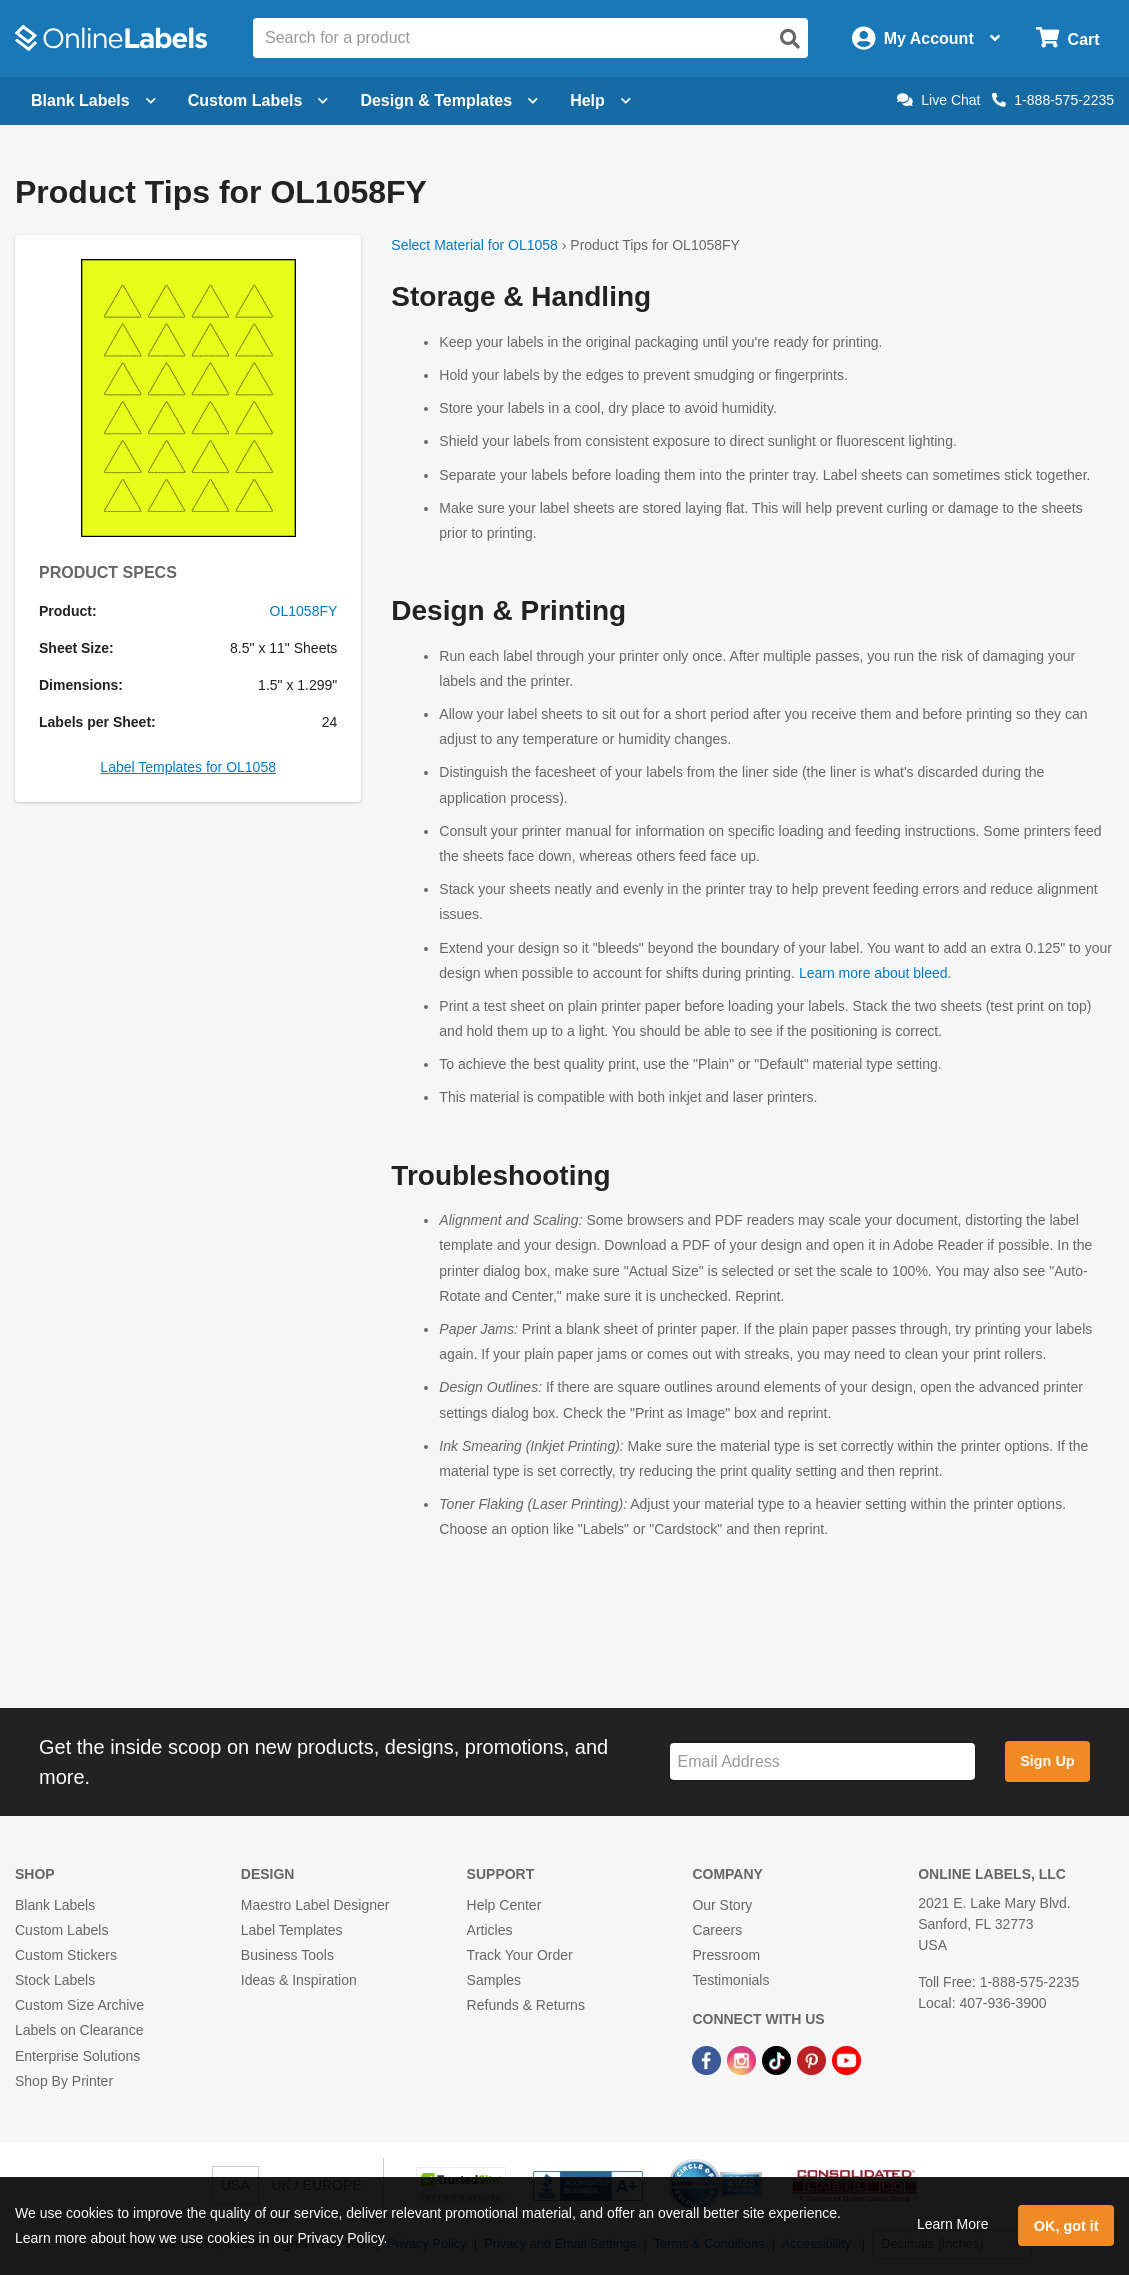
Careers (717, 1930)
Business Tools (287, 1955)
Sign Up (1047, 1761)
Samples (494, 1980)
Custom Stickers (66, 1955)
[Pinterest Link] (813, 2059)
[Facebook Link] (708, 2059)
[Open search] (790, 39)
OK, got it (1066, 2226)
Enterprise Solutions (77, 2056)
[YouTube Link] (846, 2059)
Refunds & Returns (526, 2005)
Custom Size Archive (79, 2005)
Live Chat (938, 100)
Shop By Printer (64, 2081)
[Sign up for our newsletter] (822, 1761)
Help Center (504, 1905)
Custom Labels (61, 1930)
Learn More (953, 2224)
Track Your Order (520, 1955)
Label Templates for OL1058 (188, 767)
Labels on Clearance (79, 2030)
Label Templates (292, 1930)
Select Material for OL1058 (474, 245)
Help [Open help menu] (600, 100)
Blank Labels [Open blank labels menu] (93, 100)
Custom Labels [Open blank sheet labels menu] (258, 100)
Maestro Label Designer (315, 1905)
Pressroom (726, 1955)
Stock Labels (55, 1980)
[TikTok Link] (778, 2059)
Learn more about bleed (873, 973)
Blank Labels (55, 1905)
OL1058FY (304, 611)
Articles (490, 1930)
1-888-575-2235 (1053, 100)
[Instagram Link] (743, 2059)
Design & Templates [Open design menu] (449, 100)
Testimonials (730, 1980)
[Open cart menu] (1067, 38)
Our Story (722, 1905)
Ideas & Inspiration (299, 1980)
